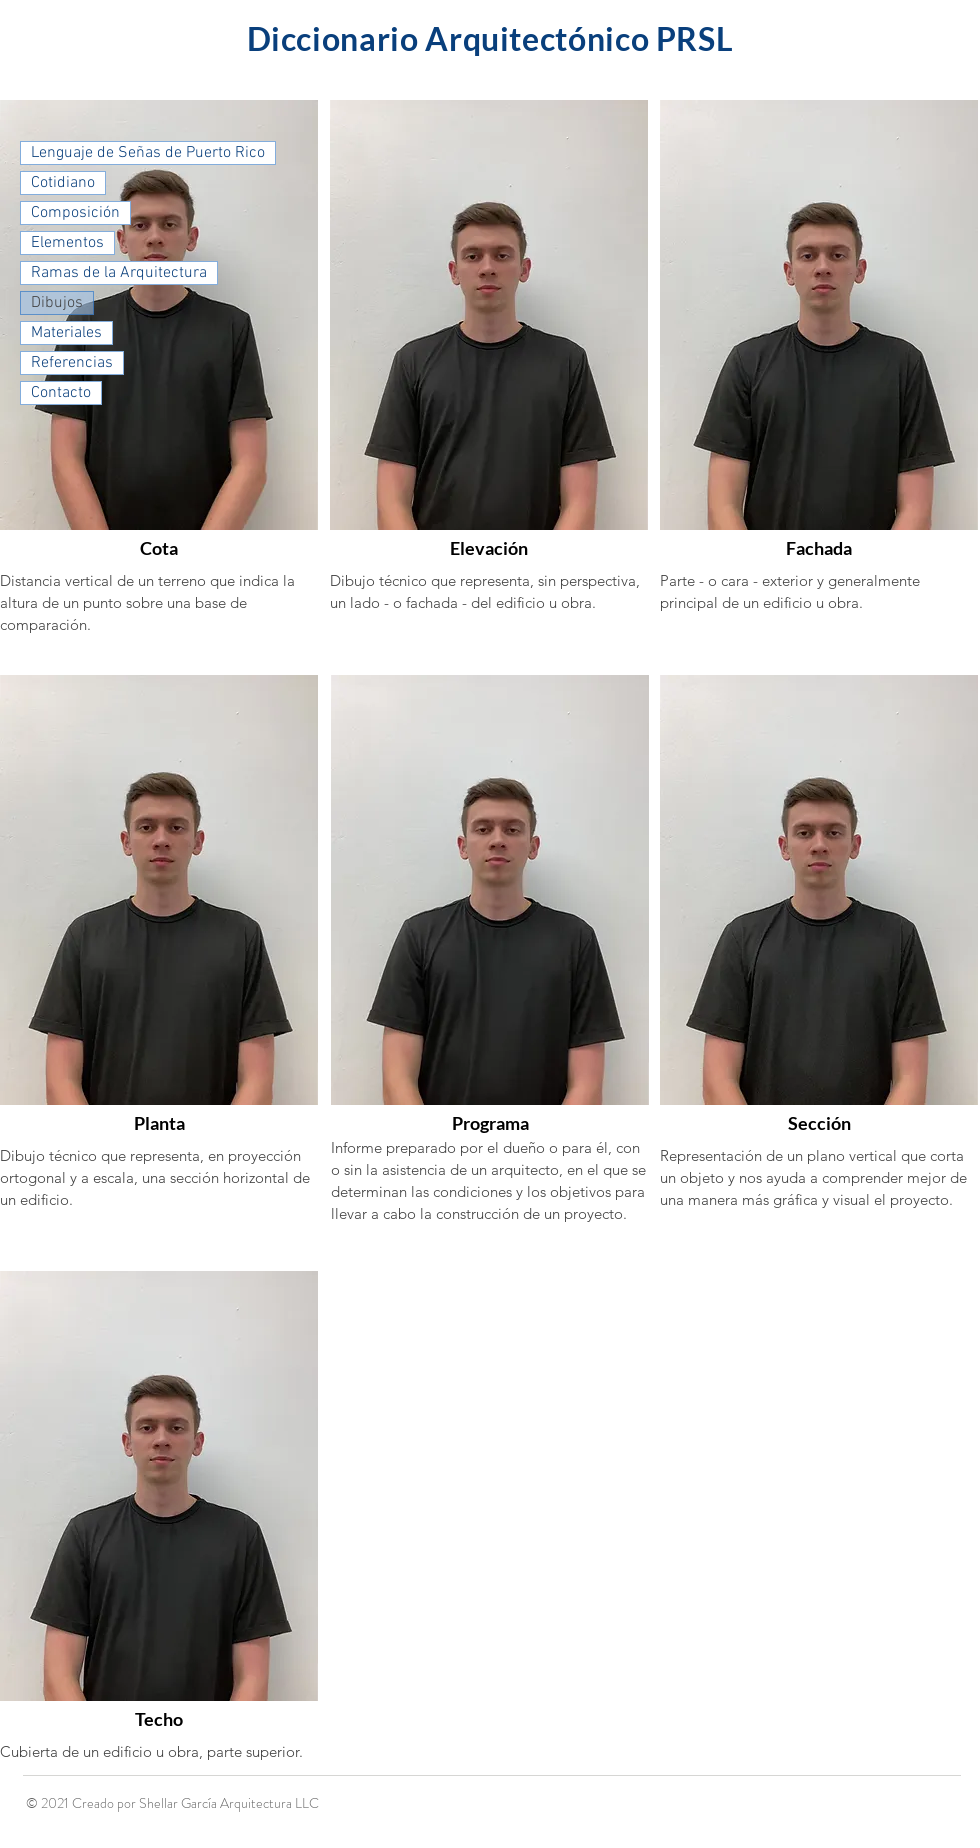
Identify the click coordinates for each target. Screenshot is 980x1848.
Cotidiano (63, 183)
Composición (75, 213)
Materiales (66, 333)
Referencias (72, 363)
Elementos (67, 243)
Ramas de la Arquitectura (119, 273)
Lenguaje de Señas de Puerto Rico (148, 153)
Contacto (61, 393)
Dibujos (57, 303)
